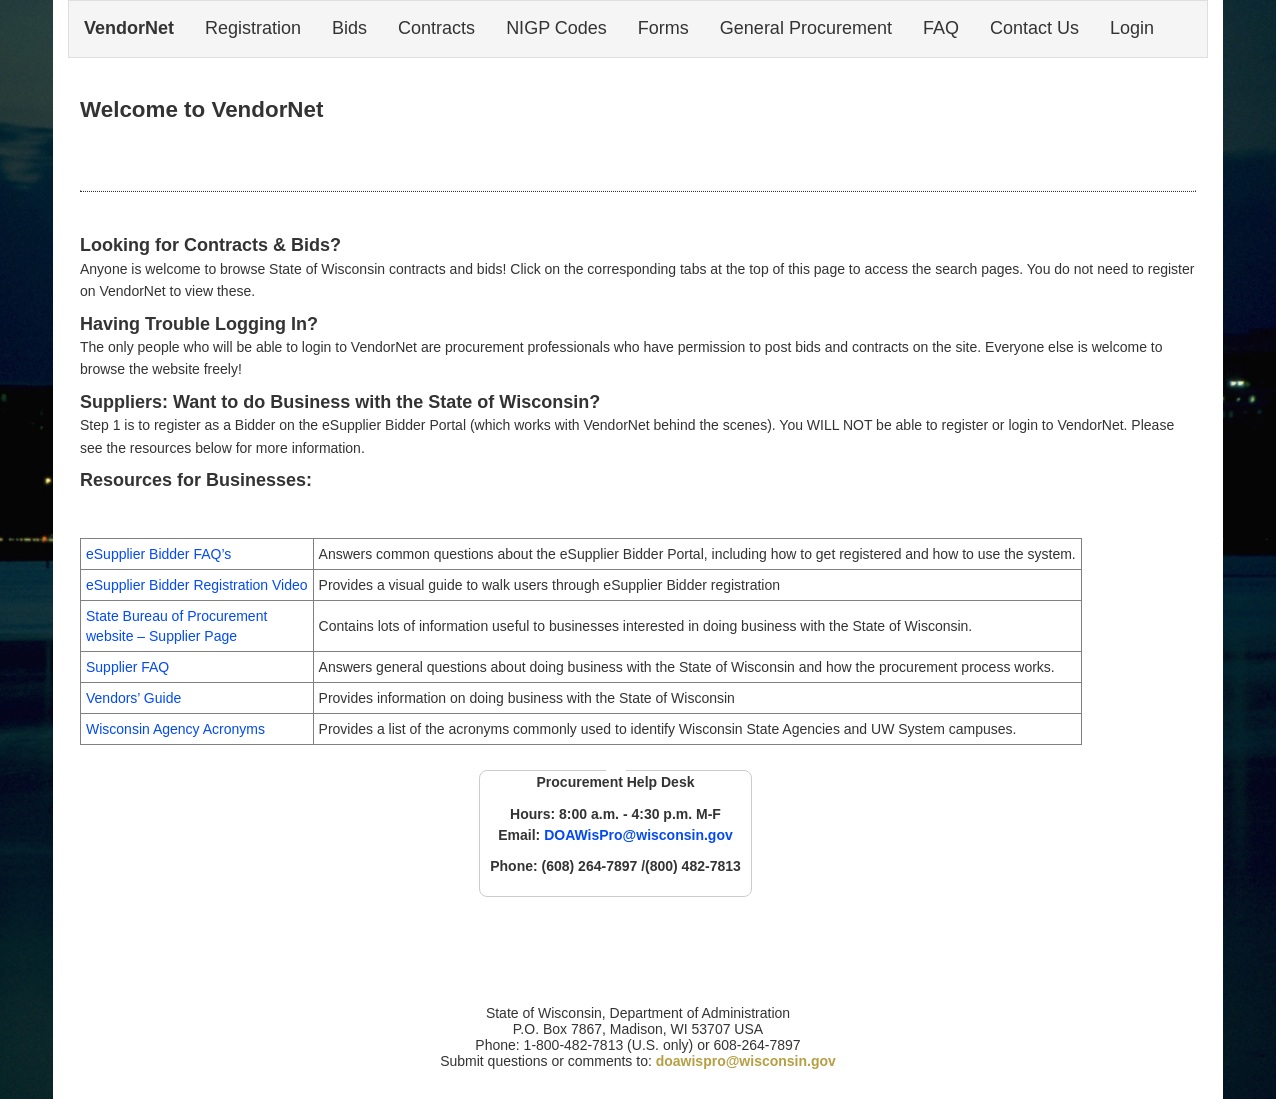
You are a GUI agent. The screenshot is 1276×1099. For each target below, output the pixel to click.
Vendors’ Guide (133, 698)
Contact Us (1034, 28)
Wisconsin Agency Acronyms (175, 729)
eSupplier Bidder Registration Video (197, 585)
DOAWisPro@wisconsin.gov (638, 835)
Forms (663, 28)
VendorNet (129, 28)
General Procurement (806, 28)
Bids (349, 28)
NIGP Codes (556, 28)
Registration (253, 28)
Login (1132, 28)
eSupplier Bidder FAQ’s (158, 554)
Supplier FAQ (127, 667)
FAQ (941, 28)
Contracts (436, 28)
